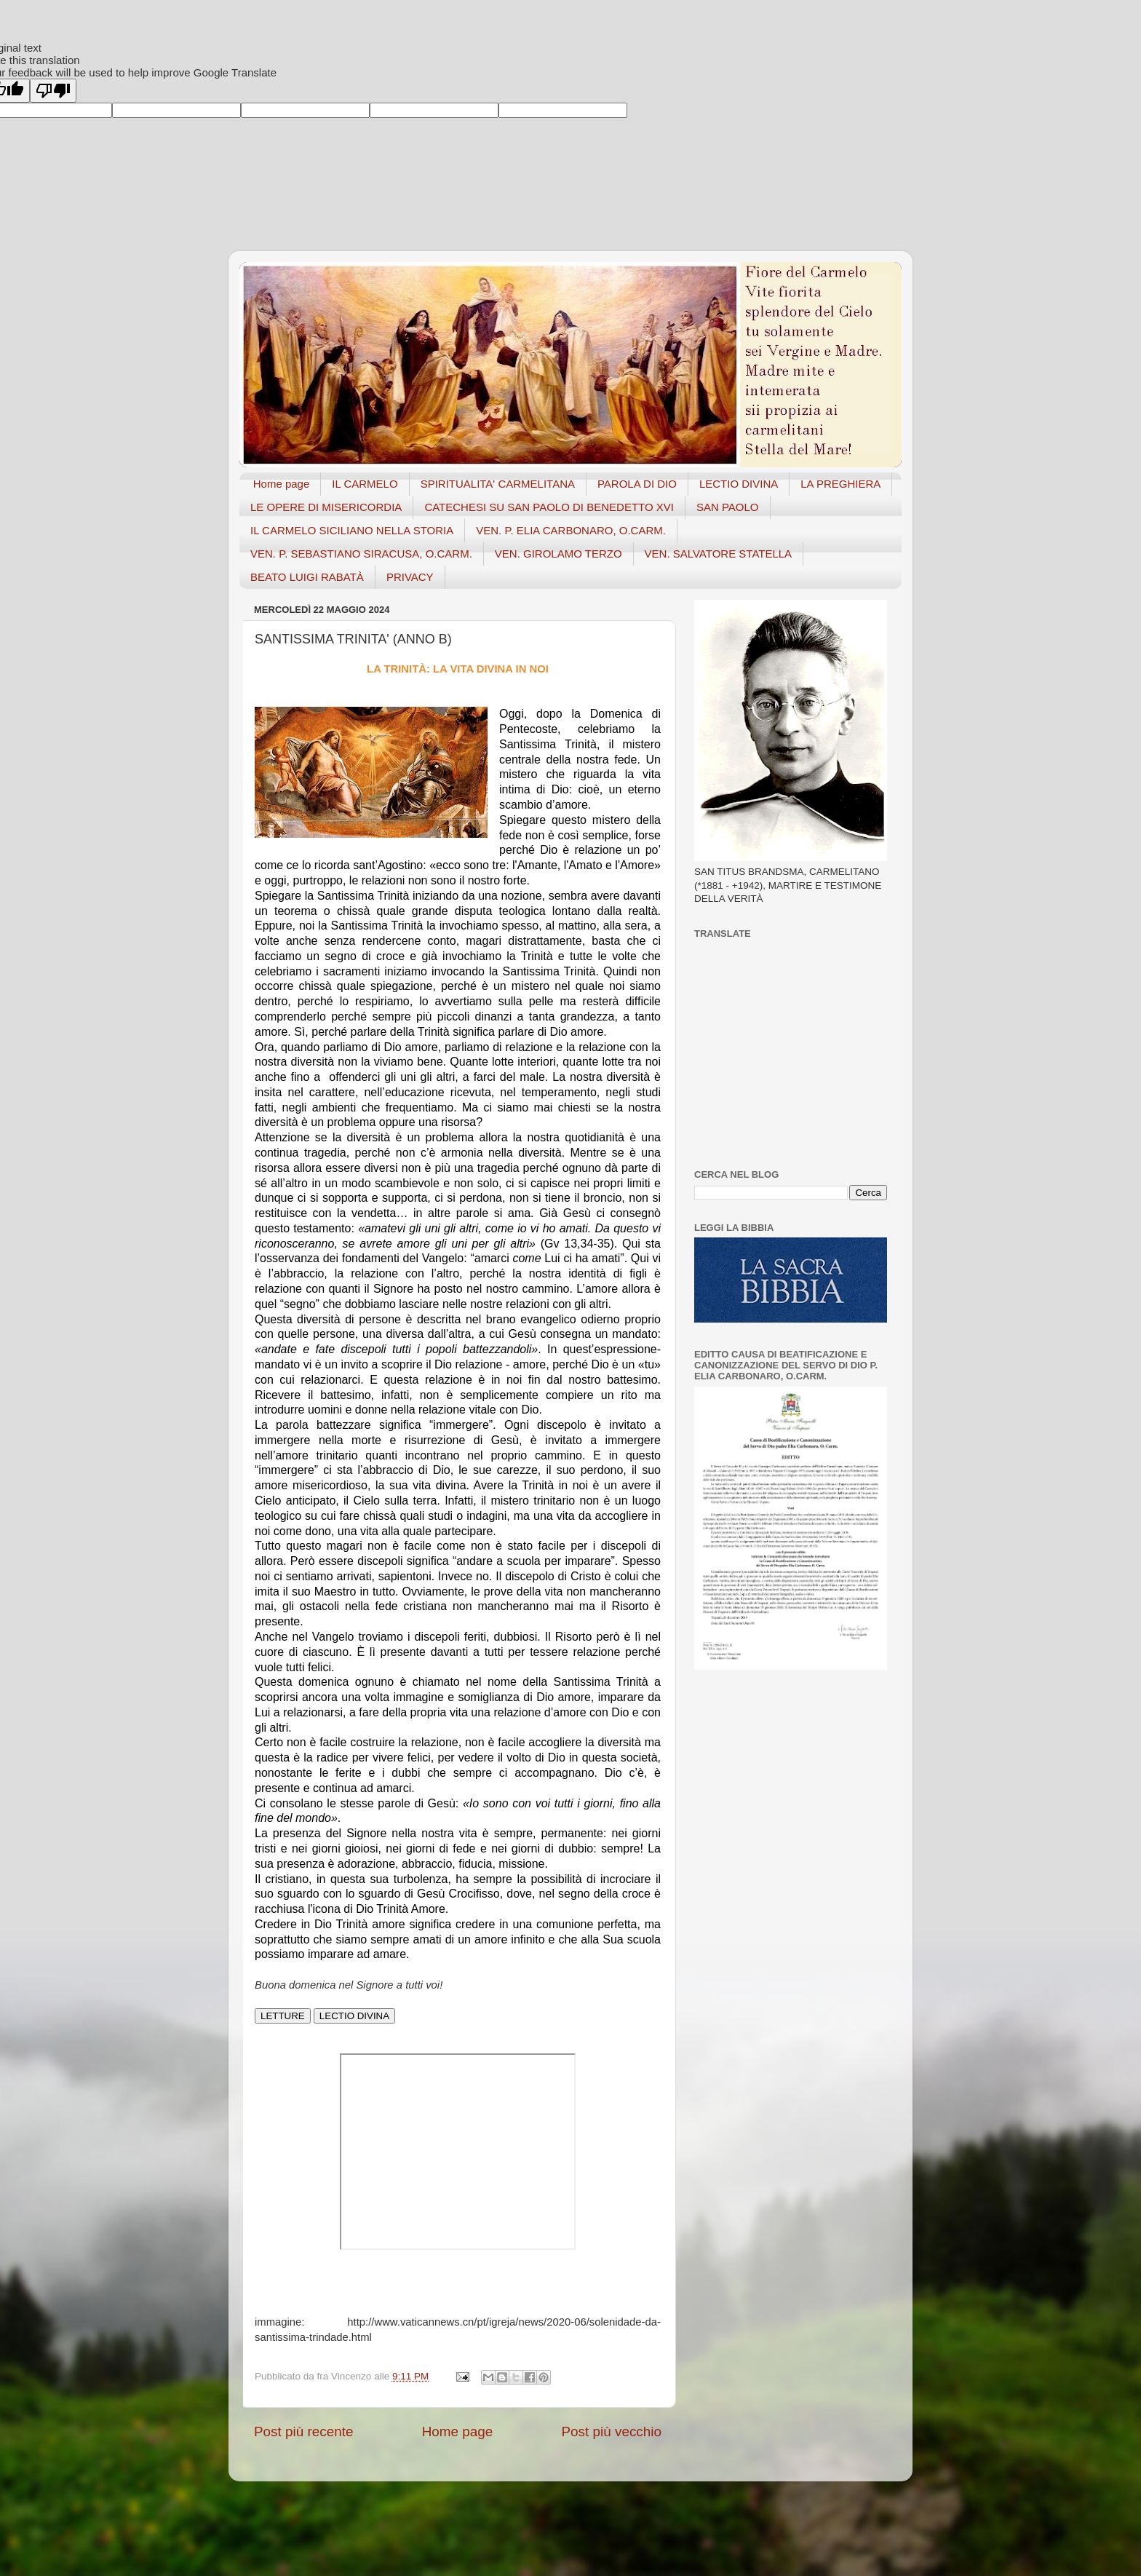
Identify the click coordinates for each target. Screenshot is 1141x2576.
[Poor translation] (53, 91)
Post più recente (304, 2431)
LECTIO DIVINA (738, 483)
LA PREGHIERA (840, 483)
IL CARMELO (364, 483)
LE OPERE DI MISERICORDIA (326, 507)
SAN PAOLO (727, 507)
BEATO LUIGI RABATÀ (307, 577)
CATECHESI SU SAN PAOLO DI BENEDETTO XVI (549, 507)
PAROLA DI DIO (637, 483)
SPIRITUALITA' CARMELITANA (498, 483)
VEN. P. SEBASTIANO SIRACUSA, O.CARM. (361, 553)
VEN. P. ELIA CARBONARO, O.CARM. (571, 530)
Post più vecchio (611, 2431)
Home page (281, 483)
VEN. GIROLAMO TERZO (558, 553)
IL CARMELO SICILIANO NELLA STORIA (351, 530)
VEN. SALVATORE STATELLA (718, 553)
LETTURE (283, 2015)
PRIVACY (410, 577)
